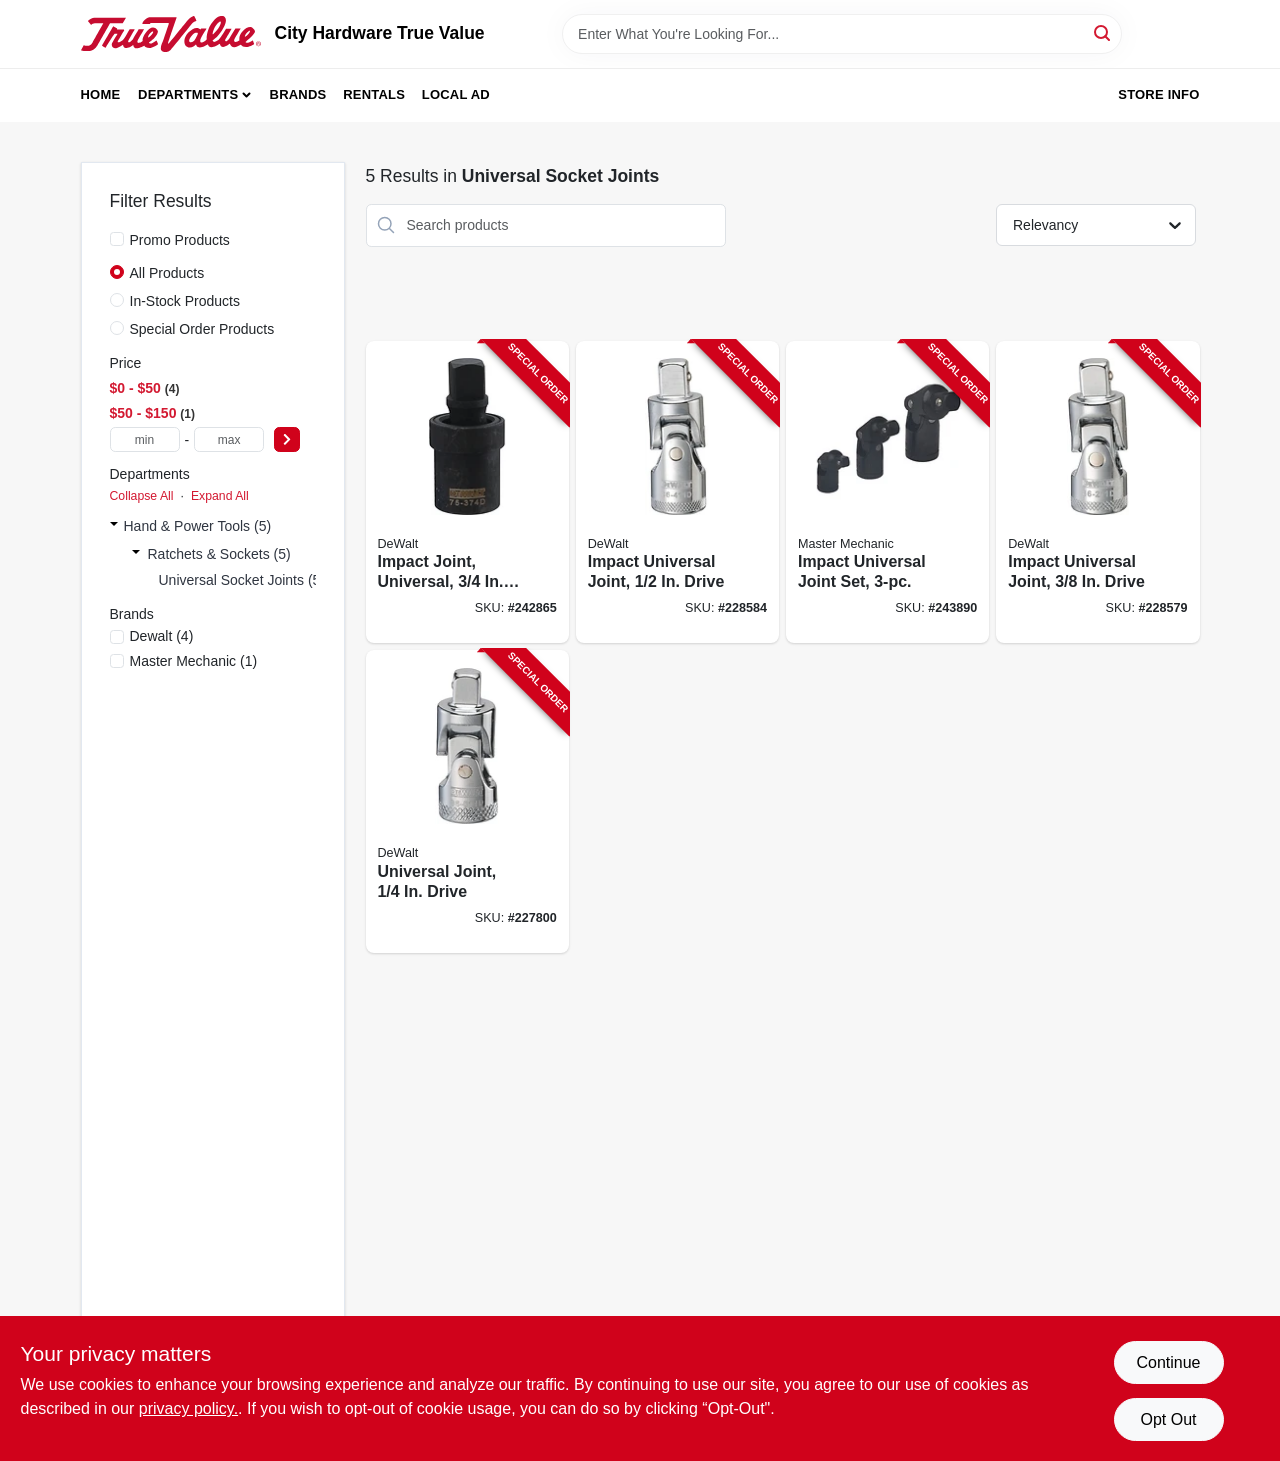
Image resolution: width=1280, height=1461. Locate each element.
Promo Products (180, 240)
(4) (162, 636)
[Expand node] (114, 526)
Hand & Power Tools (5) (198, 526)
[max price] (229, 439)
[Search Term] (842, 34)
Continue (1168, 1362)
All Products (167, 273)
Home (101, 94)
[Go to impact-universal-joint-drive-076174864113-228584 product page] (677, 492)
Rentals (374, 94)
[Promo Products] (117, 239)
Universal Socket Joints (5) (242, 580)
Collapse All (142, 496)
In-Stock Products (185, 301)
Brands (298, 94)
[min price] (145, 439)
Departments (188, 94)
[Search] (1103, 32)
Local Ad (456, 94)
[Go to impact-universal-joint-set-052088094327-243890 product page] (887, 492)
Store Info (1158, 94)
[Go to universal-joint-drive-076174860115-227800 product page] (467, 801)
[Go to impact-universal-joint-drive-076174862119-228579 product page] (1097, 492)
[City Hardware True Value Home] (171, 34)
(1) (194, 661)
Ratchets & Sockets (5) (219, 554)
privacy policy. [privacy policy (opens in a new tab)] (188, 1408)
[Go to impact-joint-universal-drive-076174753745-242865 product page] (467, 492)
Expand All (220, 496)
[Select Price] (287, 439)
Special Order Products (202, 329)
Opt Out (1168, 1419)
